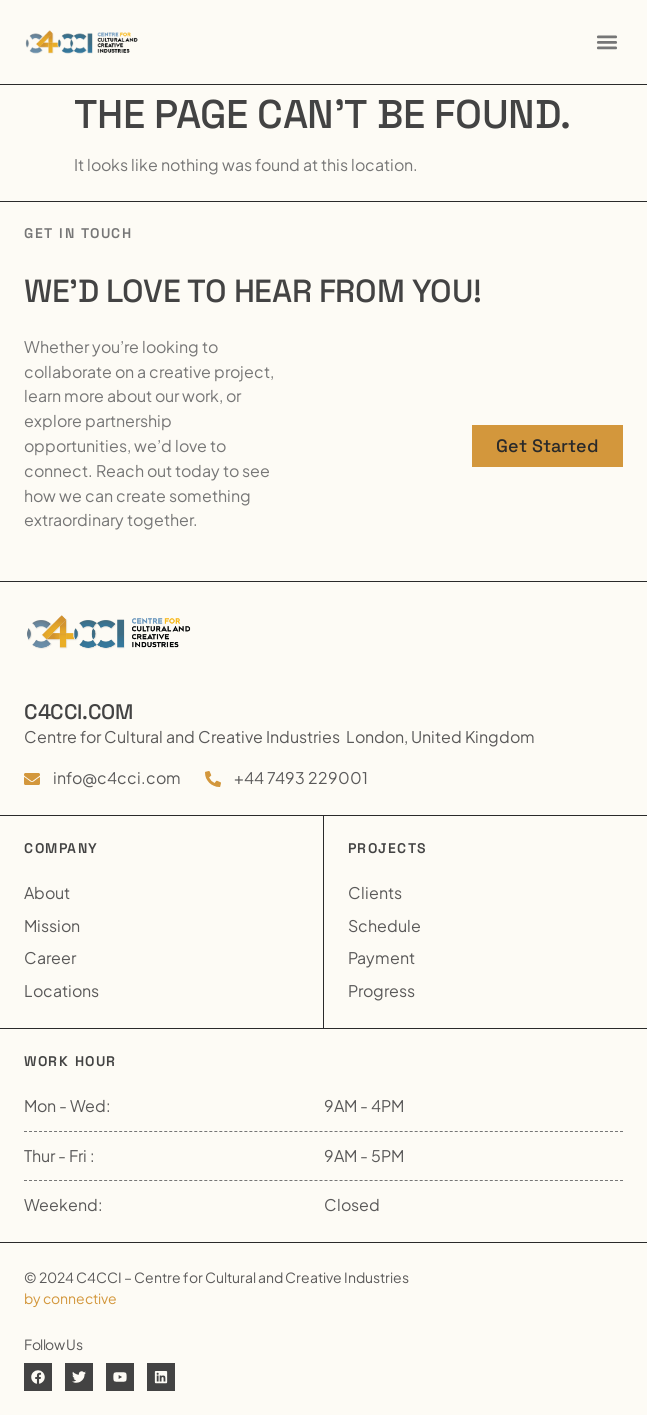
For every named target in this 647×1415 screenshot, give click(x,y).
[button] (606, 41)
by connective (70, 1298)
